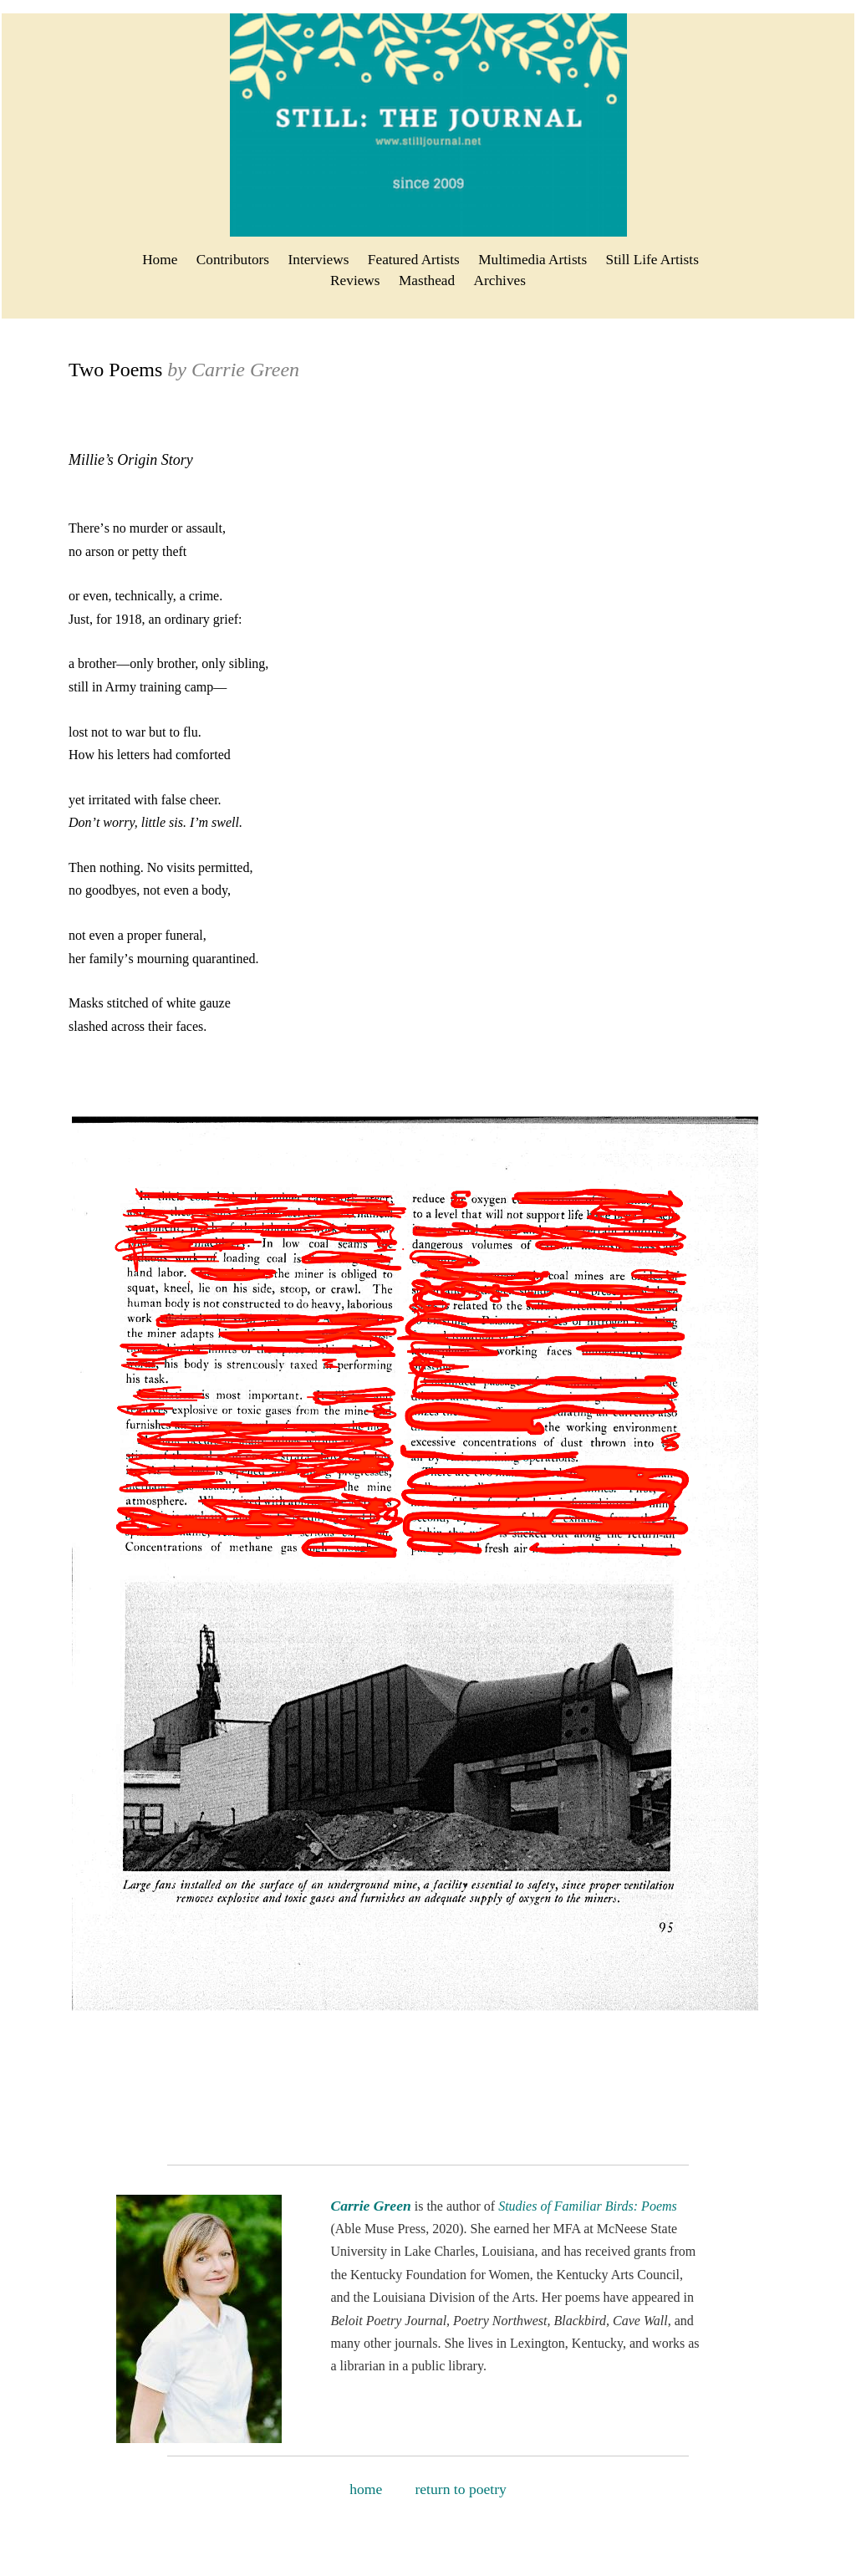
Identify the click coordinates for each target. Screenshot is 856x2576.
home (371, 2489)
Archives (500, 280)
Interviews (318, 260)
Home (159, 260)
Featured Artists (414, 260)
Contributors (232, 260)
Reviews (355, 280)
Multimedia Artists (532, 260)
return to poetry (460, 2489)
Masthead (427, 280)
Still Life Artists (652, 260)
